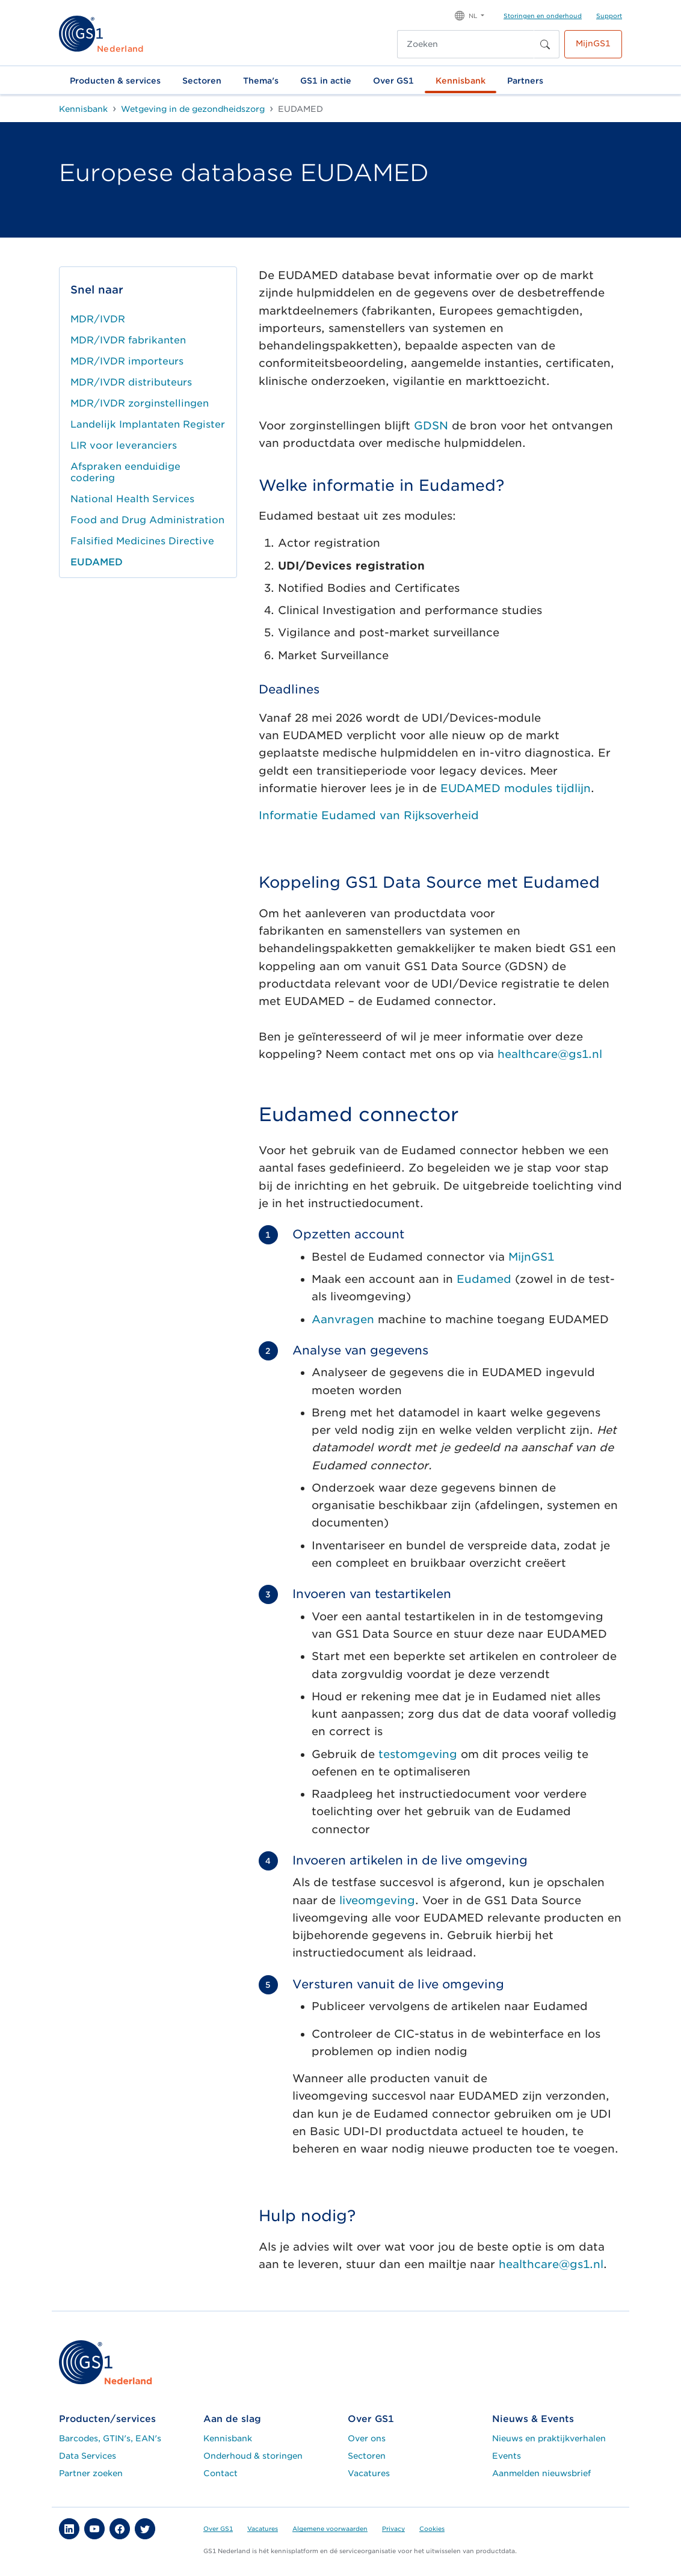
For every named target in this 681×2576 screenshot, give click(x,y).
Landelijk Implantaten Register (147, 424)
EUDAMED (96, 562)
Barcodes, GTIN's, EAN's (110, 2438)
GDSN (431, 425)
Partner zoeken (91, 2473)
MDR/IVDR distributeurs (131, 382)
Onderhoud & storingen (253, 2456)
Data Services (87, 2456)
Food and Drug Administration (147, 520)
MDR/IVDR (97, 319)
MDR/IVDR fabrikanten (128, 340)
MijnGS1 (593, 43)
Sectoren (201, 80)
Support (609, 15)
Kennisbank (460, 80)
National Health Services (132, 499)
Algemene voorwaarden (330, 2528)
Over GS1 (393, 80)
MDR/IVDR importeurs (126, 361)
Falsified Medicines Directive (142, 541)
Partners (525, 80)
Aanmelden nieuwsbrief (541, 2473)
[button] (469, 15)
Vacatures (369, 2473)
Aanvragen (343, 1319)
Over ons (367, 2438)
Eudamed (484, 1279)
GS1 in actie (325, 80)
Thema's (261, 80)
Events (506, 2456)
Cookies (432, 2528)
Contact (220, 2473)
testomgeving (417, 1754)
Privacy (393, 2528)
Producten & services (115, 80)
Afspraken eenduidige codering (125, 472)
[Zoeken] (465, 44)
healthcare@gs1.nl (550, 1054)
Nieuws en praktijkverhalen (549, 2438)
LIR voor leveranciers (123, 445)
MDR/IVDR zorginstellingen (139, 403)
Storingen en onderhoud (543, 15)
